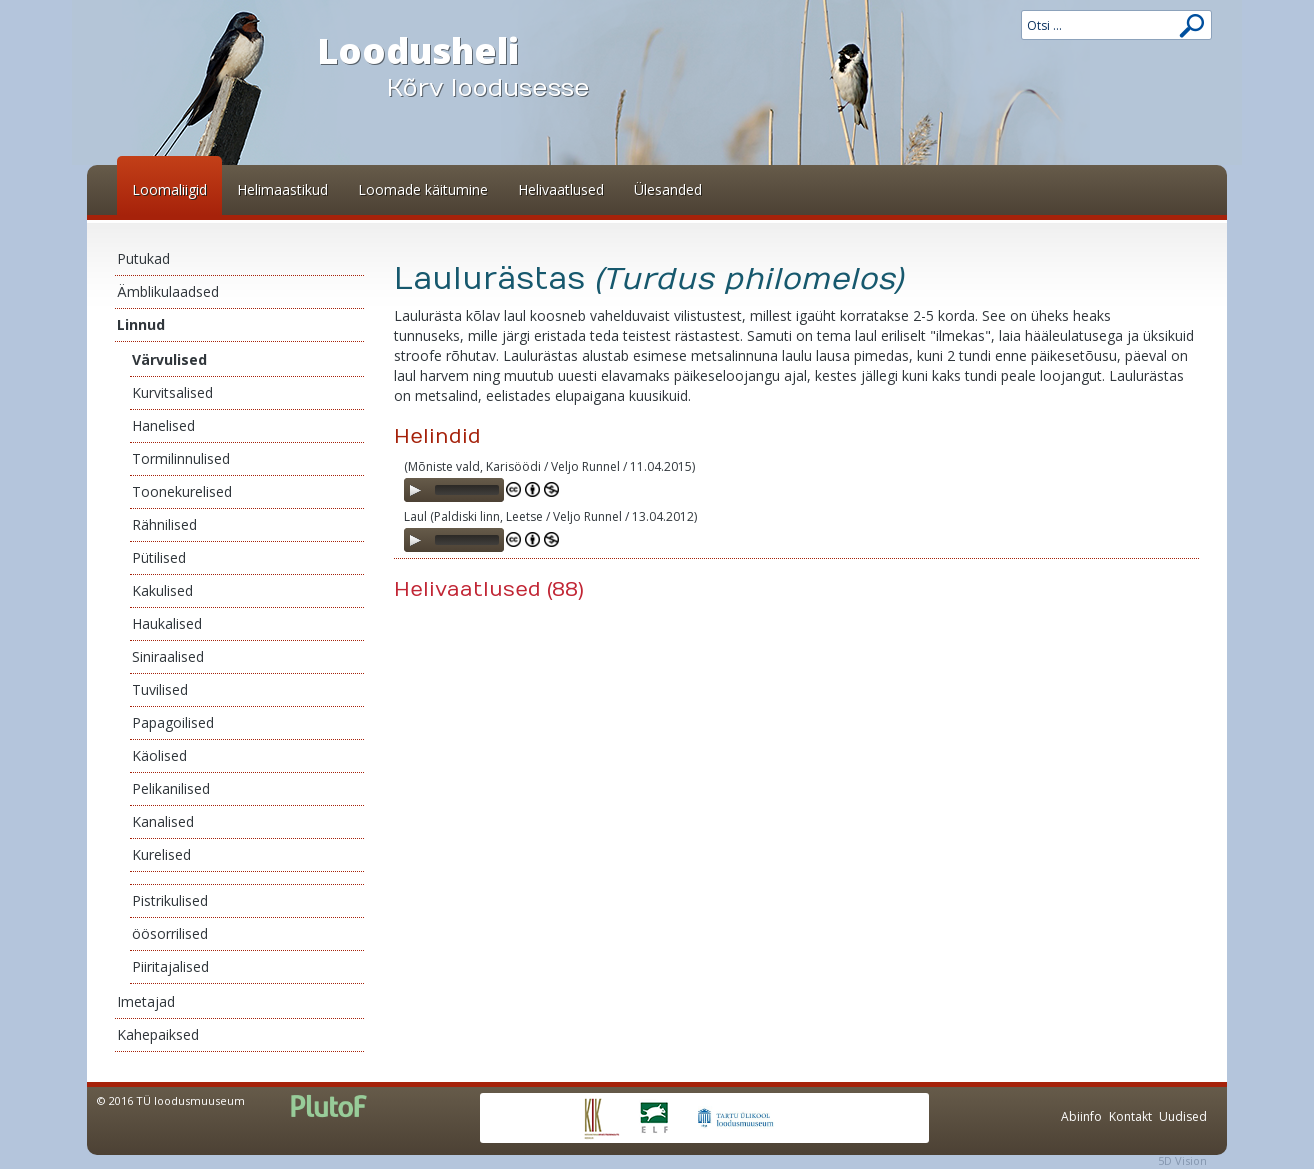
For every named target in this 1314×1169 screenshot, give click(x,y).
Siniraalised (168, 656)
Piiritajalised (170, 966)
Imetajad (146, 1001)
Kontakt (1130, 1116)
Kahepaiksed (158, 1034)
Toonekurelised (182, 491)
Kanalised (163, 821)
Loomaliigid (169, 189)
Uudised (1183, 1116)
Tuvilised (160, 689)
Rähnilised (164, 524)
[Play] (415, 490)
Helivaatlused (561, 189)
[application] (454, 490)
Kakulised (162, 590)
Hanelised (163, 425)
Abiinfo (1081, 1116)
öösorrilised (170, 933)
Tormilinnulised (181, 458)
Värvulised (169, 359)
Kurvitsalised (172, 392)
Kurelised (161, 854)
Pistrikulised (170, 900)
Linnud (141, 324)
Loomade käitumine (423, 189)
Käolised (159, 755)
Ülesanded (668, 189)
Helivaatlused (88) (489, 589)
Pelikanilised (171, 788)
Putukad (143, 258)
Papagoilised (173, 722)
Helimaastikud (282, 189)
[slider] (467, 490)
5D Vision (1182, 1160)
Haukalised (167, 623)
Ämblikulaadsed (168, 291)
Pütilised (159, 557)
